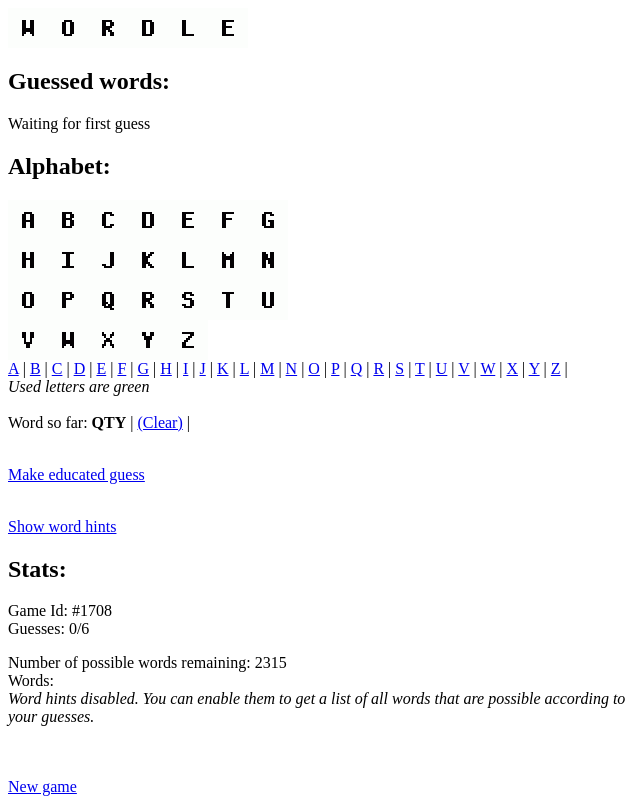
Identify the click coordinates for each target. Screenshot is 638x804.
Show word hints (62, 526)
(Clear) (159, 422)
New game (42, 786)
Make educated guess (76, 474)
